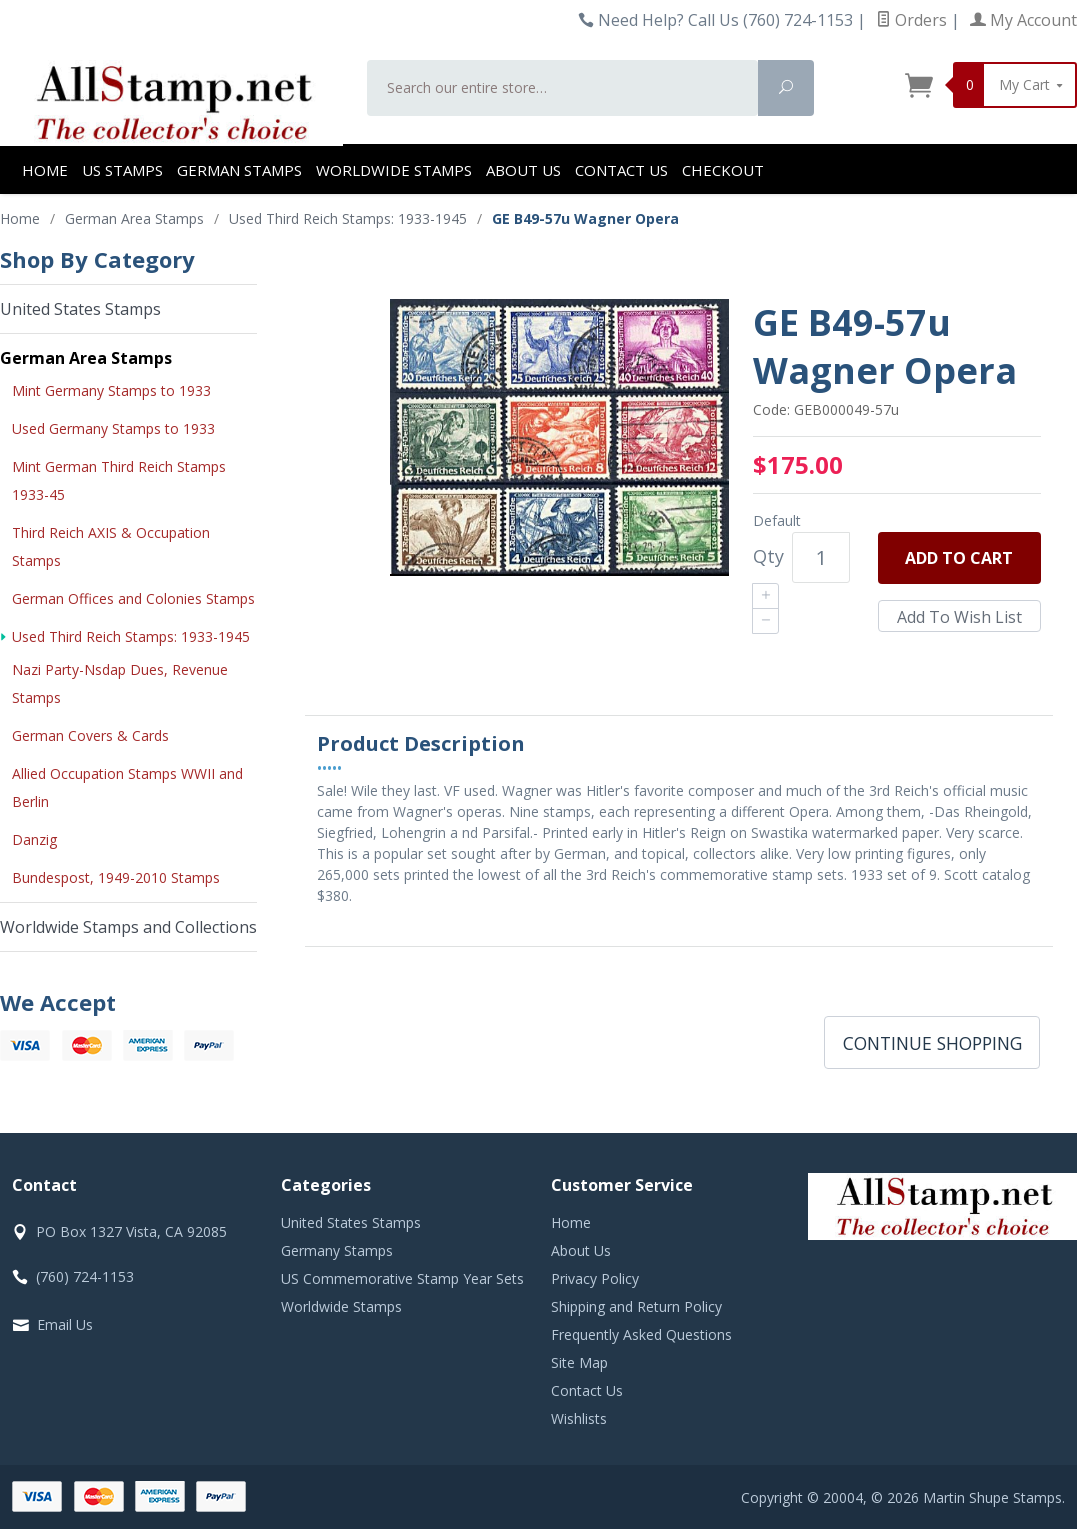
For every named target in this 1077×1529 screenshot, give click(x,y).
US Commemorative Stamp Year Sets (402, 1278)
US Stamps (122, 170)
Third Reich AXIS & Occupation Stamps (111, 546)
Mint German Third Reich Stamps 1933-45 (119, 480)
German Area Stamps (86, 358)
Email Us (65, 1324)
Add (959, 558)
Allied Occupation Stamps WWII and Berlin (127, 787)
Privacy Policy (595, 1278)
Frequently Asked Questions (641, 1334)
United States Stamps (80, 309)
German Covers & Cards (90, 735)
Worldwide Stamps (394, 170)
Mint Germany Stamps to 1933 (111, 390)
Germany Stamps (337, 1250)
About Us (523, 170)
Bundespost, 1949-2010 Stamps (116, 877)
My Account (1023, 20)
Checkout (723, 170)
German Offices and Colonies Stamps (133, 598)
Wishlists (579, 1418)
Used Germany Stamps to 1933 (113, 428)
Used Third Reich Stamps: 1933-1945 (131, 636)
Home (45, 170)
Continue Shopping (932, 1043)
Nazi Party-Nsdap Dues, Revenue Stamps (120, 683)
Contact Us (621, 170)
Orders (911, 20)
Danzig (34, 839)
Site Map (579, 1362)
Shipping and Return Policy (636, 1306)
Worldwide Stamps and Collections (128, 927)
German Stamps (239, 170)
